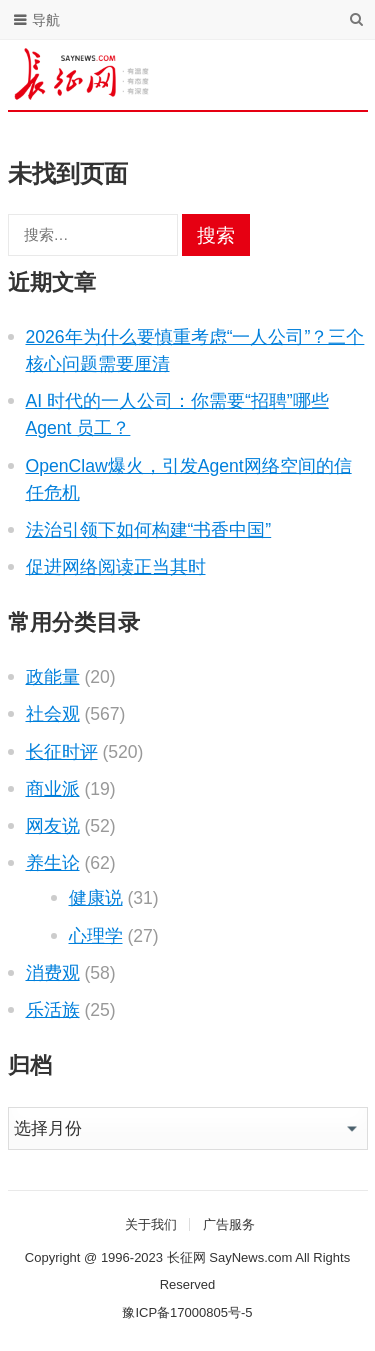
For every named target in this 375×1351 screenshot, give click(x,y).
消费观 (53, 973)
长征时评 (62, 752)
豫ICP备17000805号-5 (187, 1312)
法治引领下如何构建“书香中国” (149, 530)
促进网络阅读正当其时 (116, 567)
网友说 (53, 826)
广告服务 (229, 1224)
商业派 (53, 789)
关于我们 (151, 1224)
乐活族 (53, 1010)
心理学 (96, 936)
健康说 (96, 898)
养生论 (53, 863)
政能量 (53, 677)
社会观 (53, 714)
